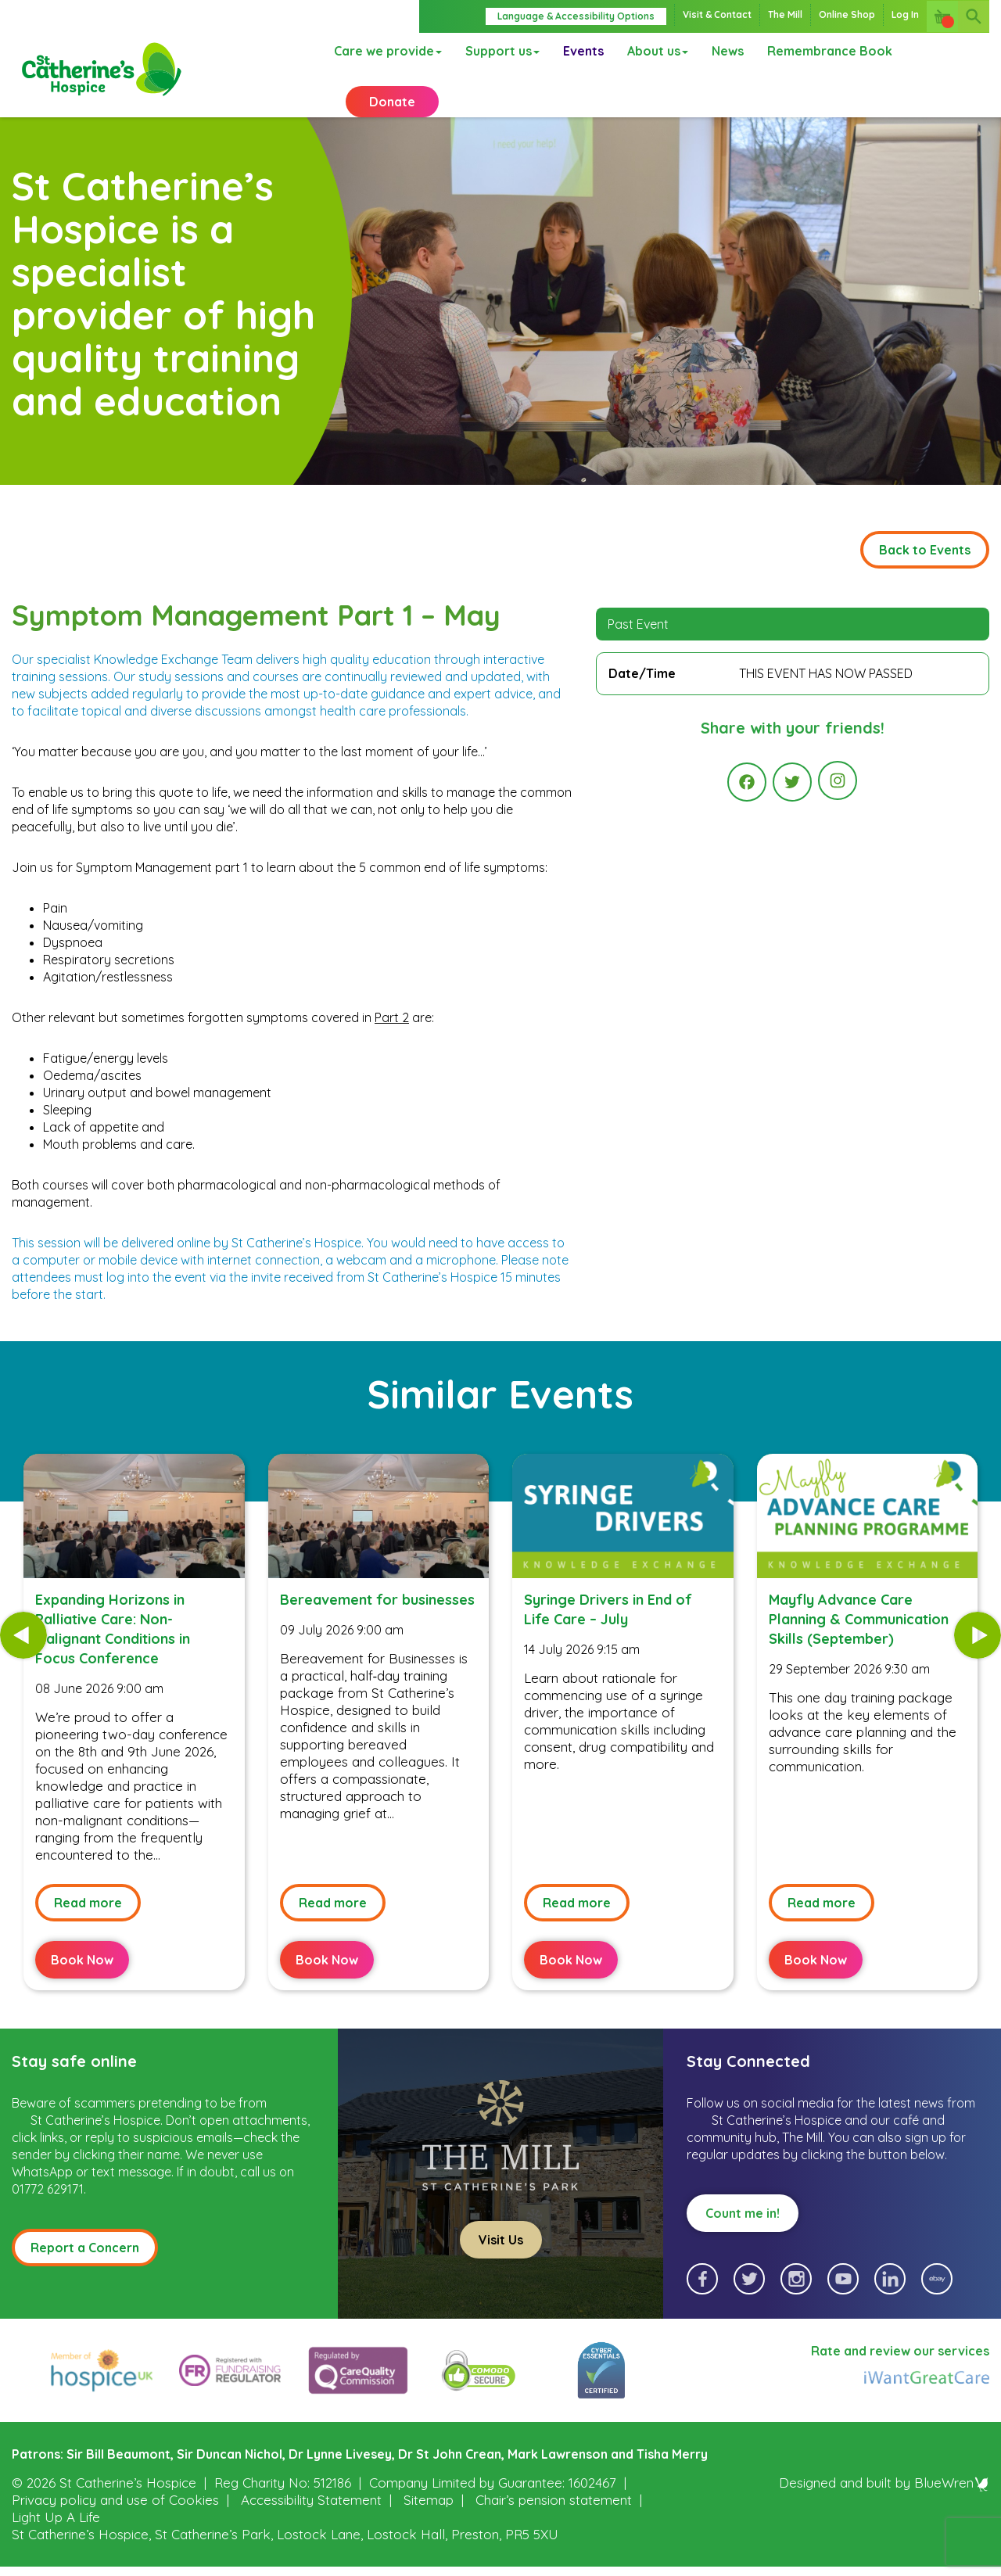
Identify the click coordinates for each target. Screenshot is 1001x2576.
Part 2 (392, 1037)
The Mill (785, 14)
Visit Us (501, 2259)
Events (583, 51)
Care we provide (388, 51)
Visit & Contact (717, 14)
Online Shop (847, 14)
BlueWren (951, 2502)
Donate (392, 101)
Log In (905, 14)
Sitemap (429, 2519)
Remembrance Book (829, 51)
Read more (88, 1922)
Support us (502, 51)
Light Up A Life (56, 2536)
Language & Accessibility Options (576, 16)
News (728, 51)
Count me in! (742, 2233)
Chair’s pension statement (553, 2519)
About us (657, 51)
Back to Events (925, 569)
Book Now (82, 1979)
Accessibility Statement (311, 2519)
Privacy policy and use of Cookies (115, 2519)
